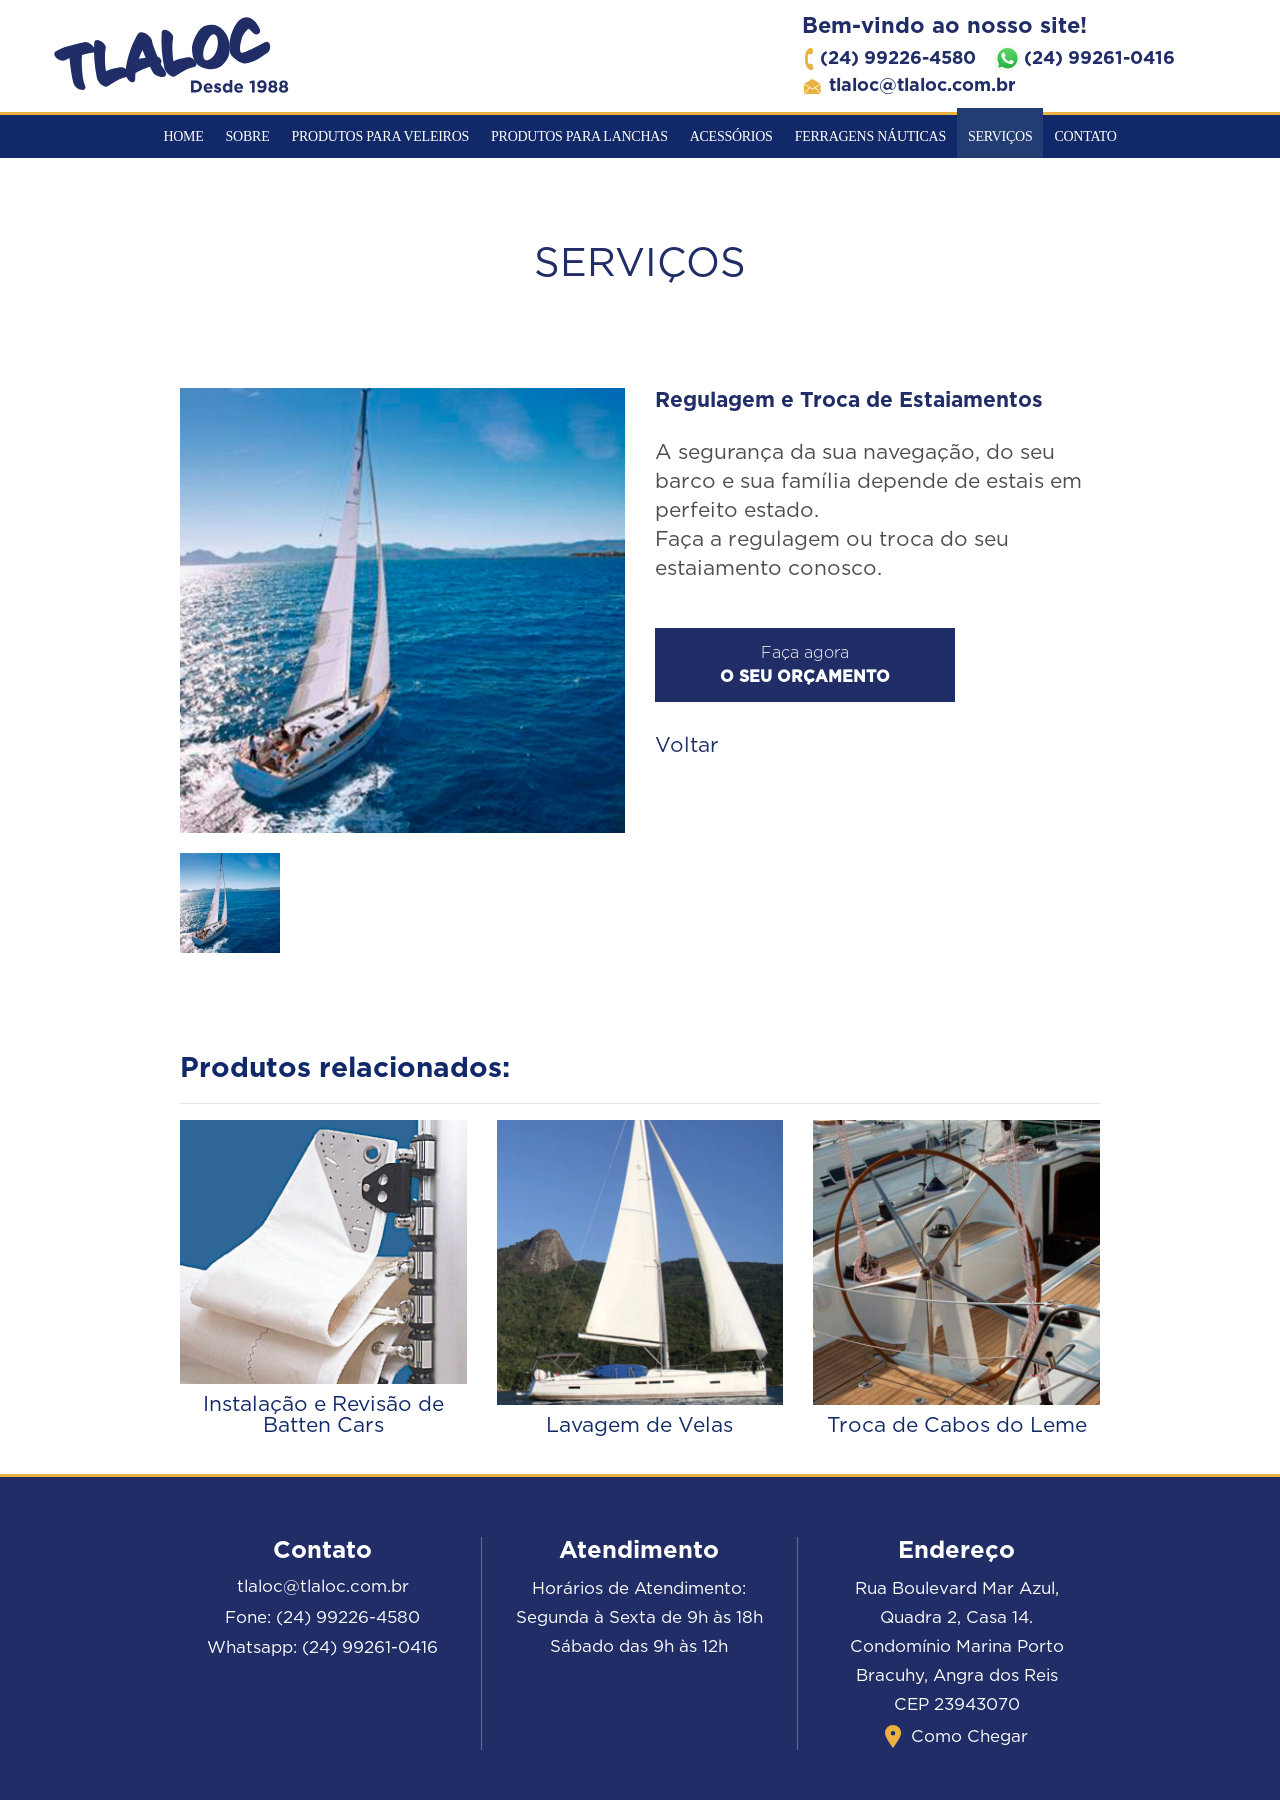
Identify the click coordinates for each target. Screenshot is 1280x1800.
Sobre (248, 136)
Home (183, 136)
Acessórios (731, 136)
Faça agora (805, 665)
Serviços (1000, 136)
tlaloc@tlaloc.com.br (323, 1586)
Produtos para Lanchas (579, 136)
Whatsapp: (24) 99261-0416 (322, 1647)
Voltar (687, 745)
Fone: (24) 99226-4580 (322, 1617)
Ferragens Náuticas (870, 136)
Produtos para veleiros (380, 136)
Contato (1085, 136)
